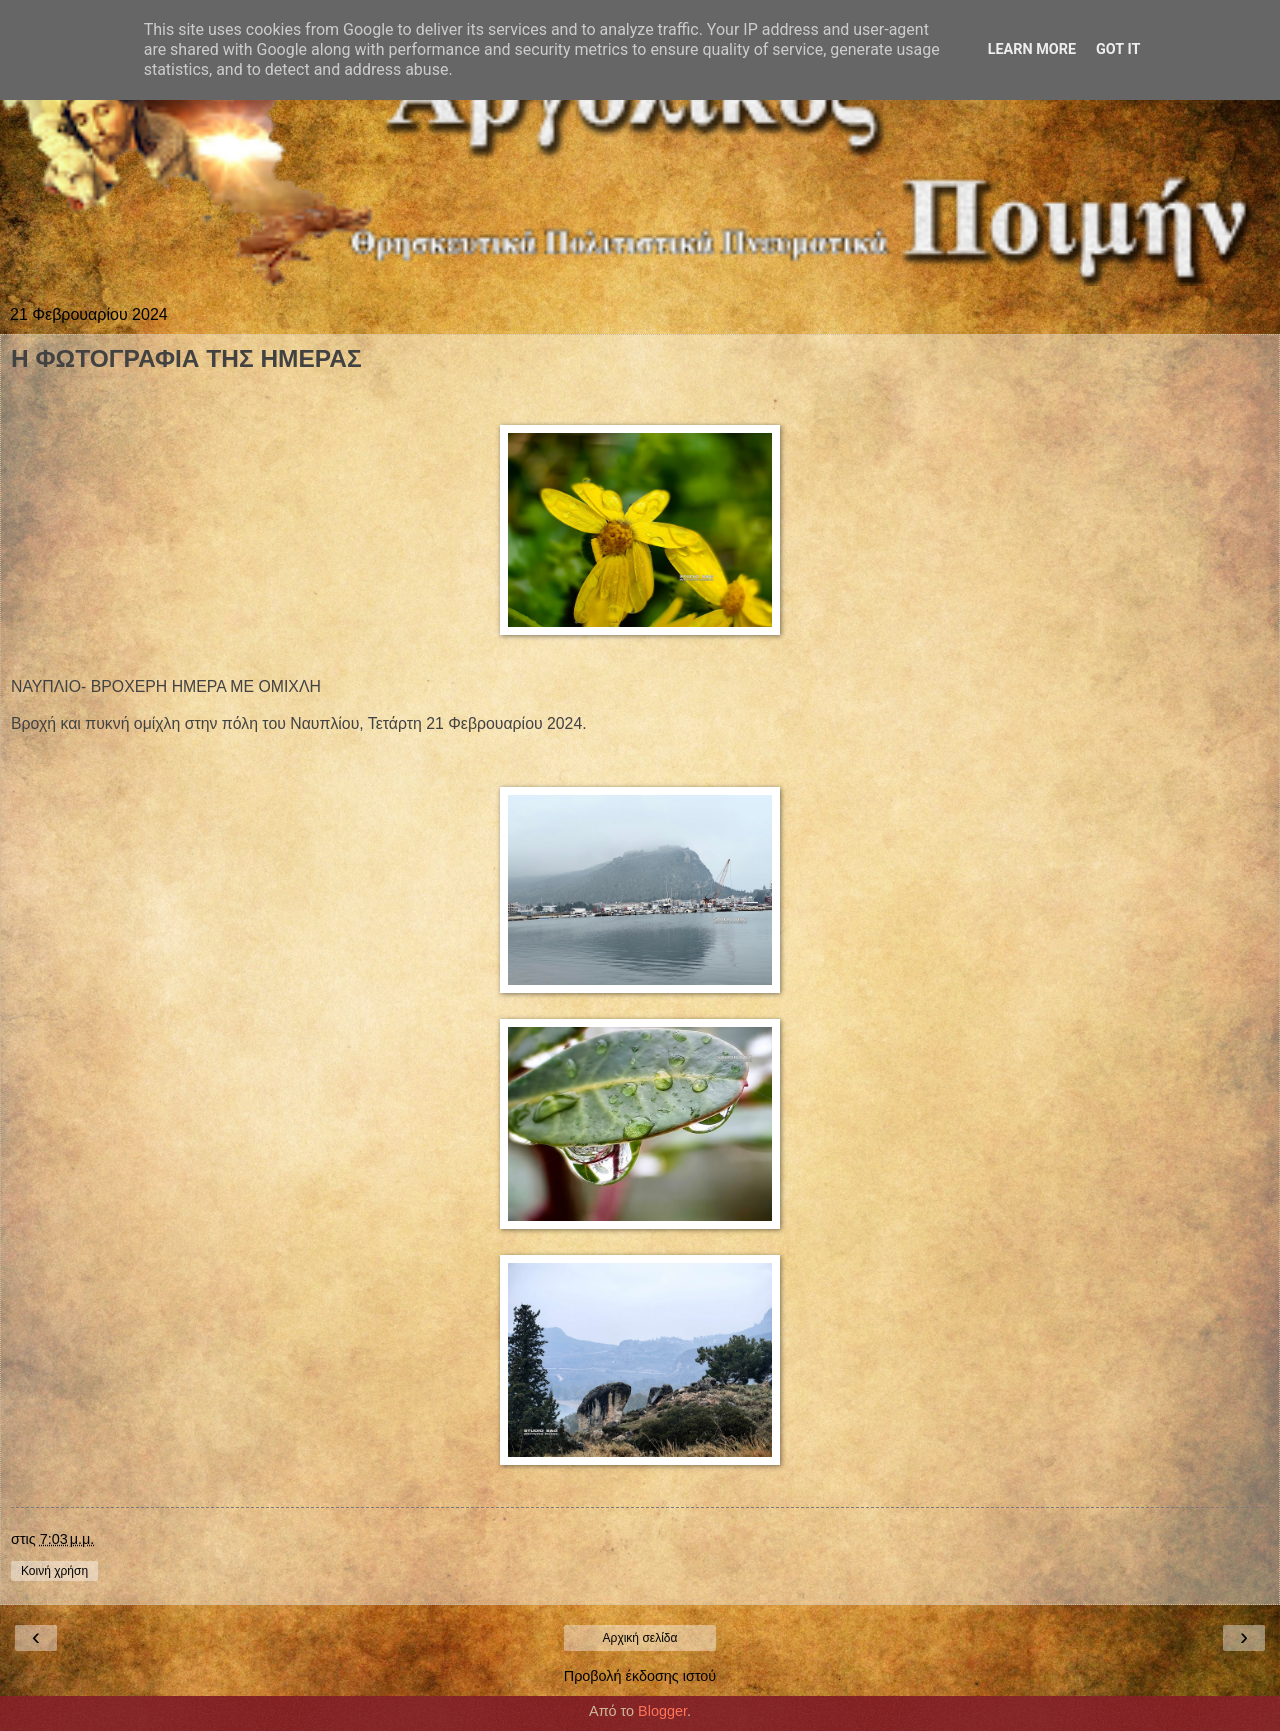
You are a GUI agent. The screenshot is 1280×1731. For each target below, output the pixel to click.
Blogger (662, 1711)
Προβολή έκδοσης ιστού (640, 1676)
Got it (1118, 49)
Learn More (1032, 49)
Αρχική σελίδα (640, 1638)
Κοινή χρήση (54, 1571)
